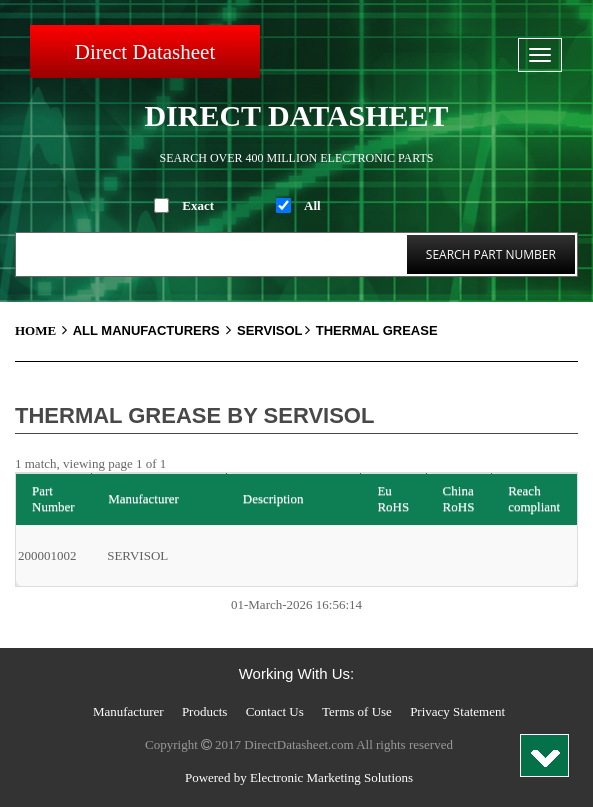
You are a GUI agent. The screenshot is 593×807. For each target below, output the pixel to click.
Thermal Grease (377, 330)
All (312, 205)
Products (205, 711)
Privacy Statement (457, 711)
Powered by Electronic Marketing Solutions (299, 777)
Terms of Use (357, 711)
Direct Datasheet (145, 52)
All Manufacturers (155, 330)
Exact (198, 205)
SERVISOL (275, 330)
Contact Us (275, 711)
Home (44, 330)
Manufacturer (128, 711)
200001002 (47, 555)
